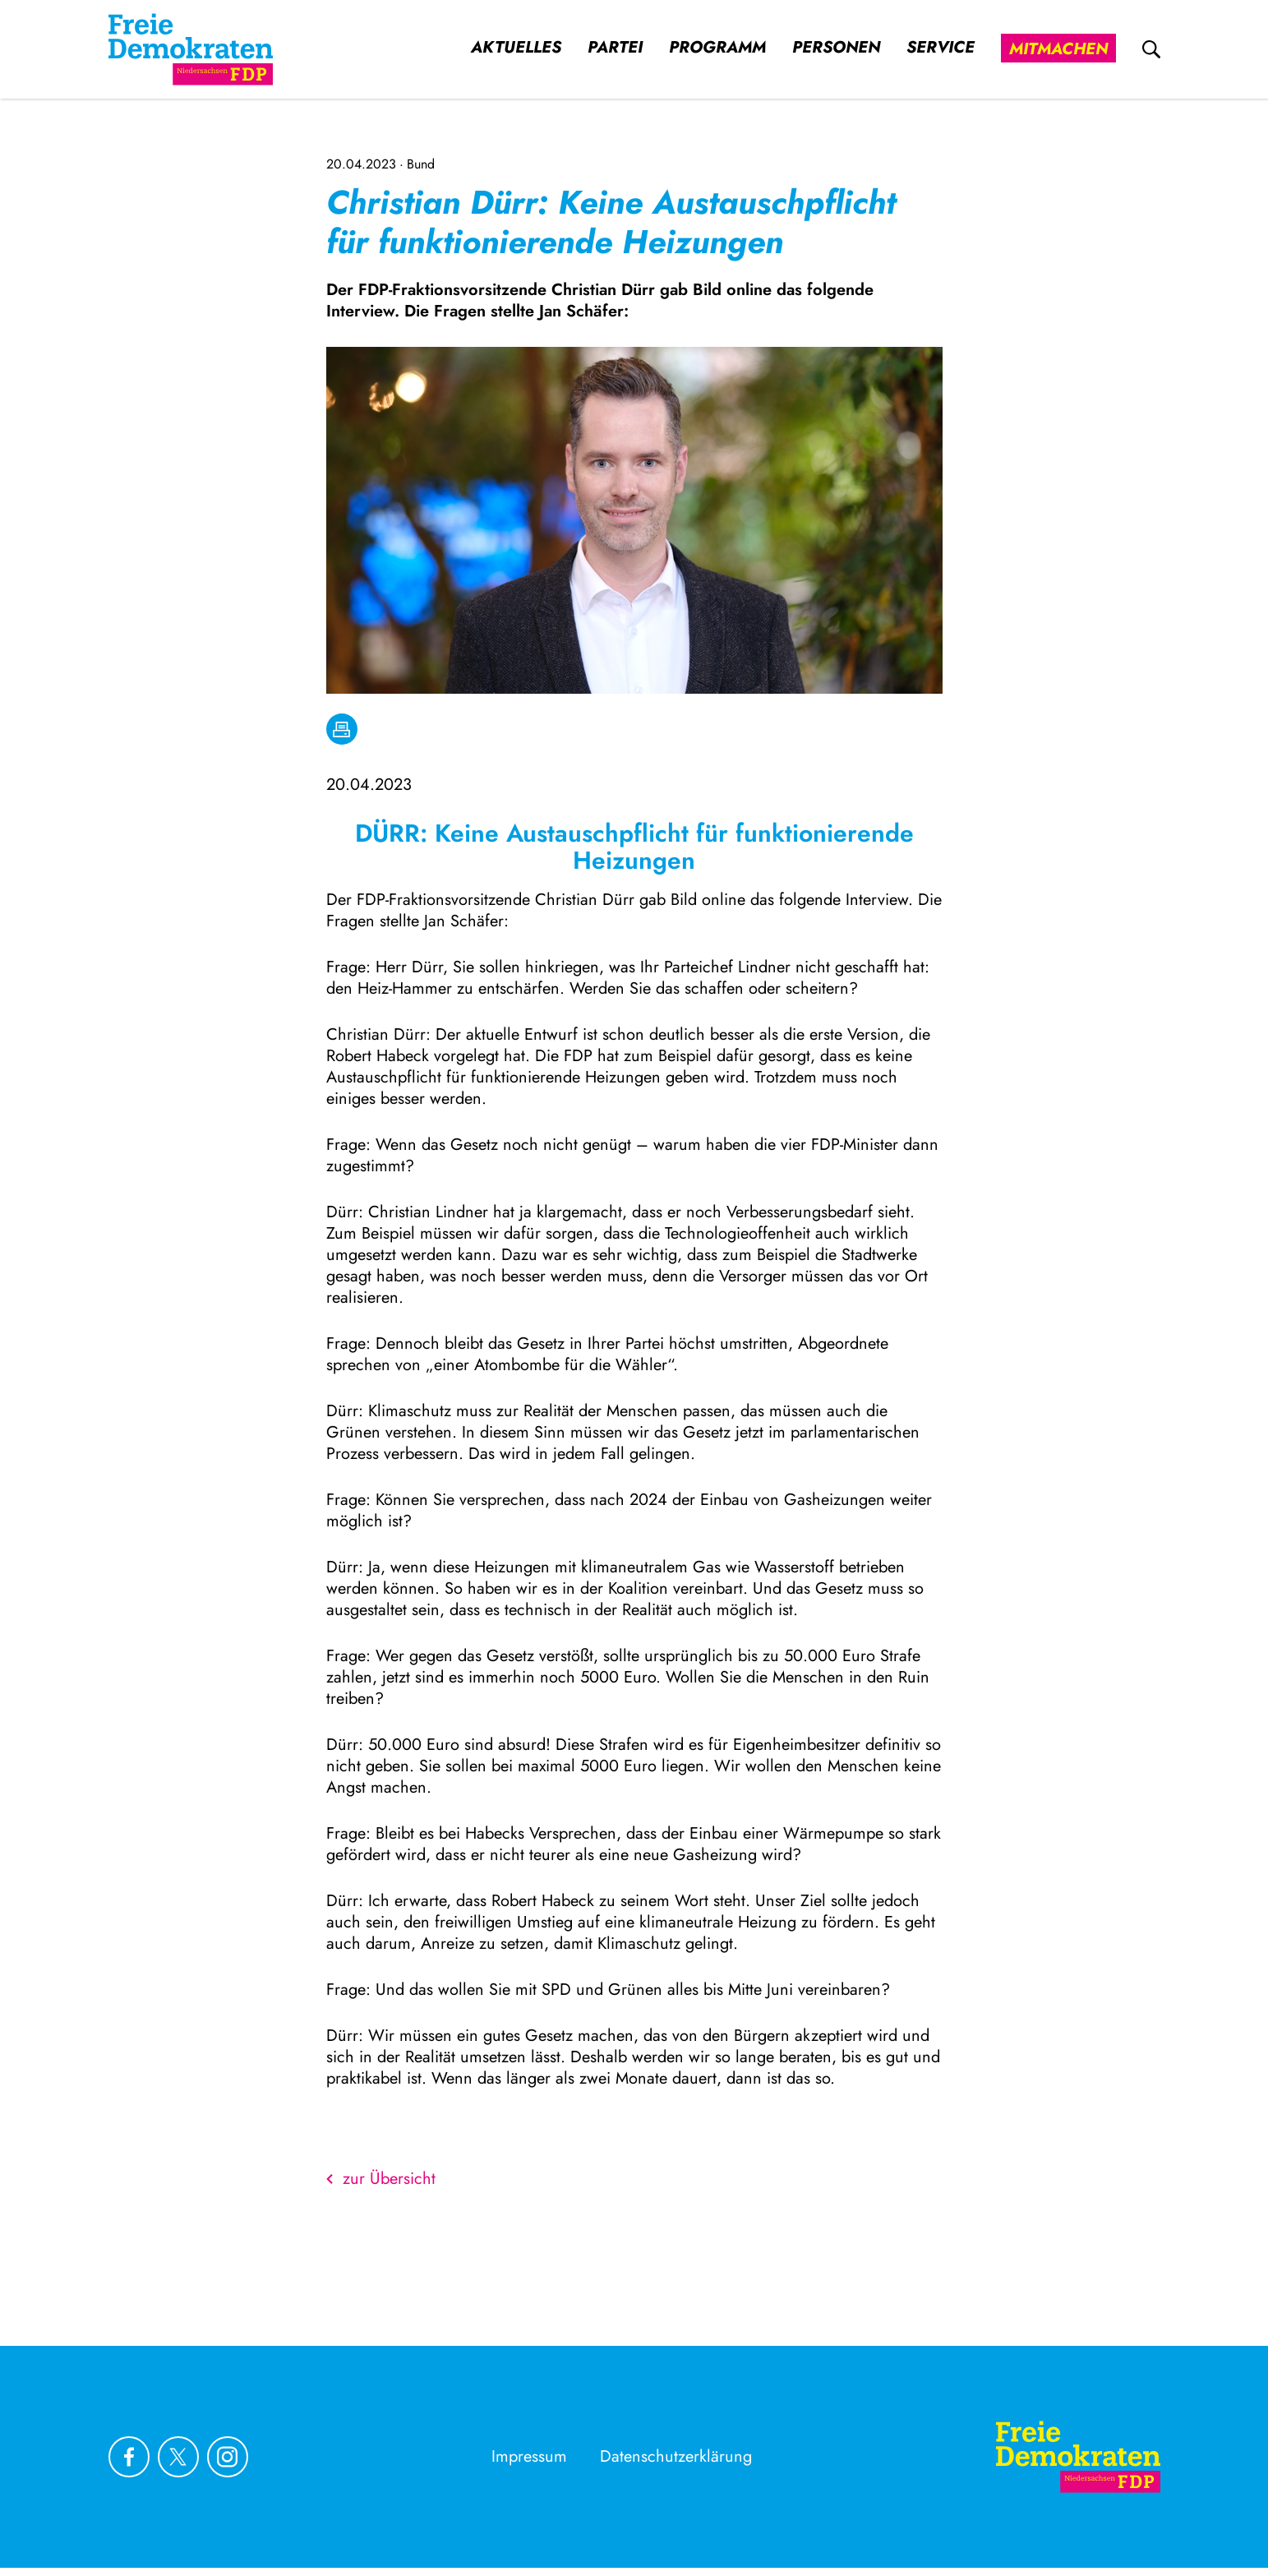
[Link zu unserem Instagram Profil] (227, 2456)
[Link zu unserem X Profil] (178, 2456)
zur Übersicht (381, 2179)
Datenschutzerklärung (676, 2456)
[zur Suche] (1151, 49)
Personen (836, 47)
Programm (717, 47)
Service (940, 47)
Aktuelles (516, 47)
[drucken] (341, 729)
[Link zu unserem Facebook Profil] (129, 2456)
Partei (615, 47)
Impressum (529, 2456)
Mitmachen (1058, 49)
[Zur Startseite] (1078, 2456)
